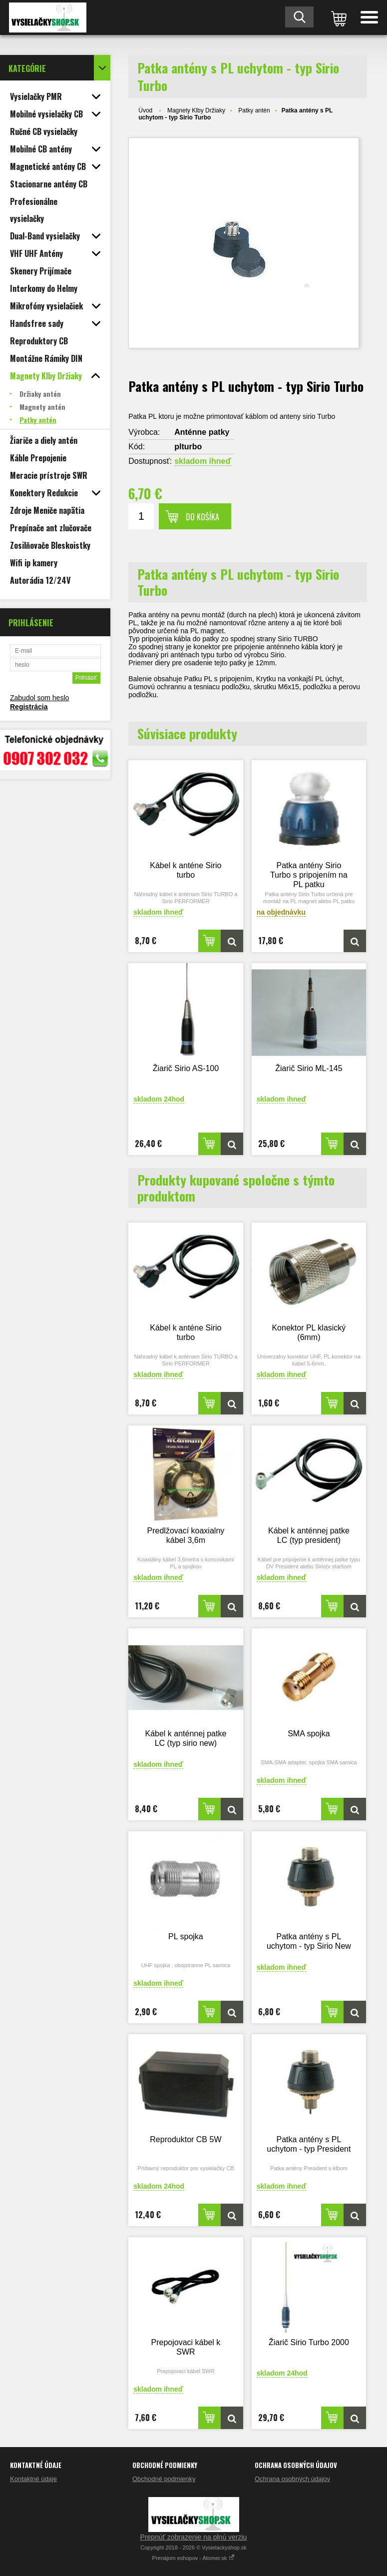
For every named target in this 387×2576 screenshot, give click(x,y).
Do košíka (202, 517)
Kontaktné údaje (33, 2479)
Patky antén (254, 110)
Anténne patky (201, 432)
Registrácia (28, 707)
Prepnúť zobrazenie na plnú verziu (193, 2537)
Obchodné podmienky (163, 2479)
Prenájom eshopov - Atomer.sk (193, 2558)
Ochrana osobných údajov (292, 2479)
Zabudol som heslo (39, 698)
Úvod (145, 110)
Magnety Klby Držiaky (196, 110)
